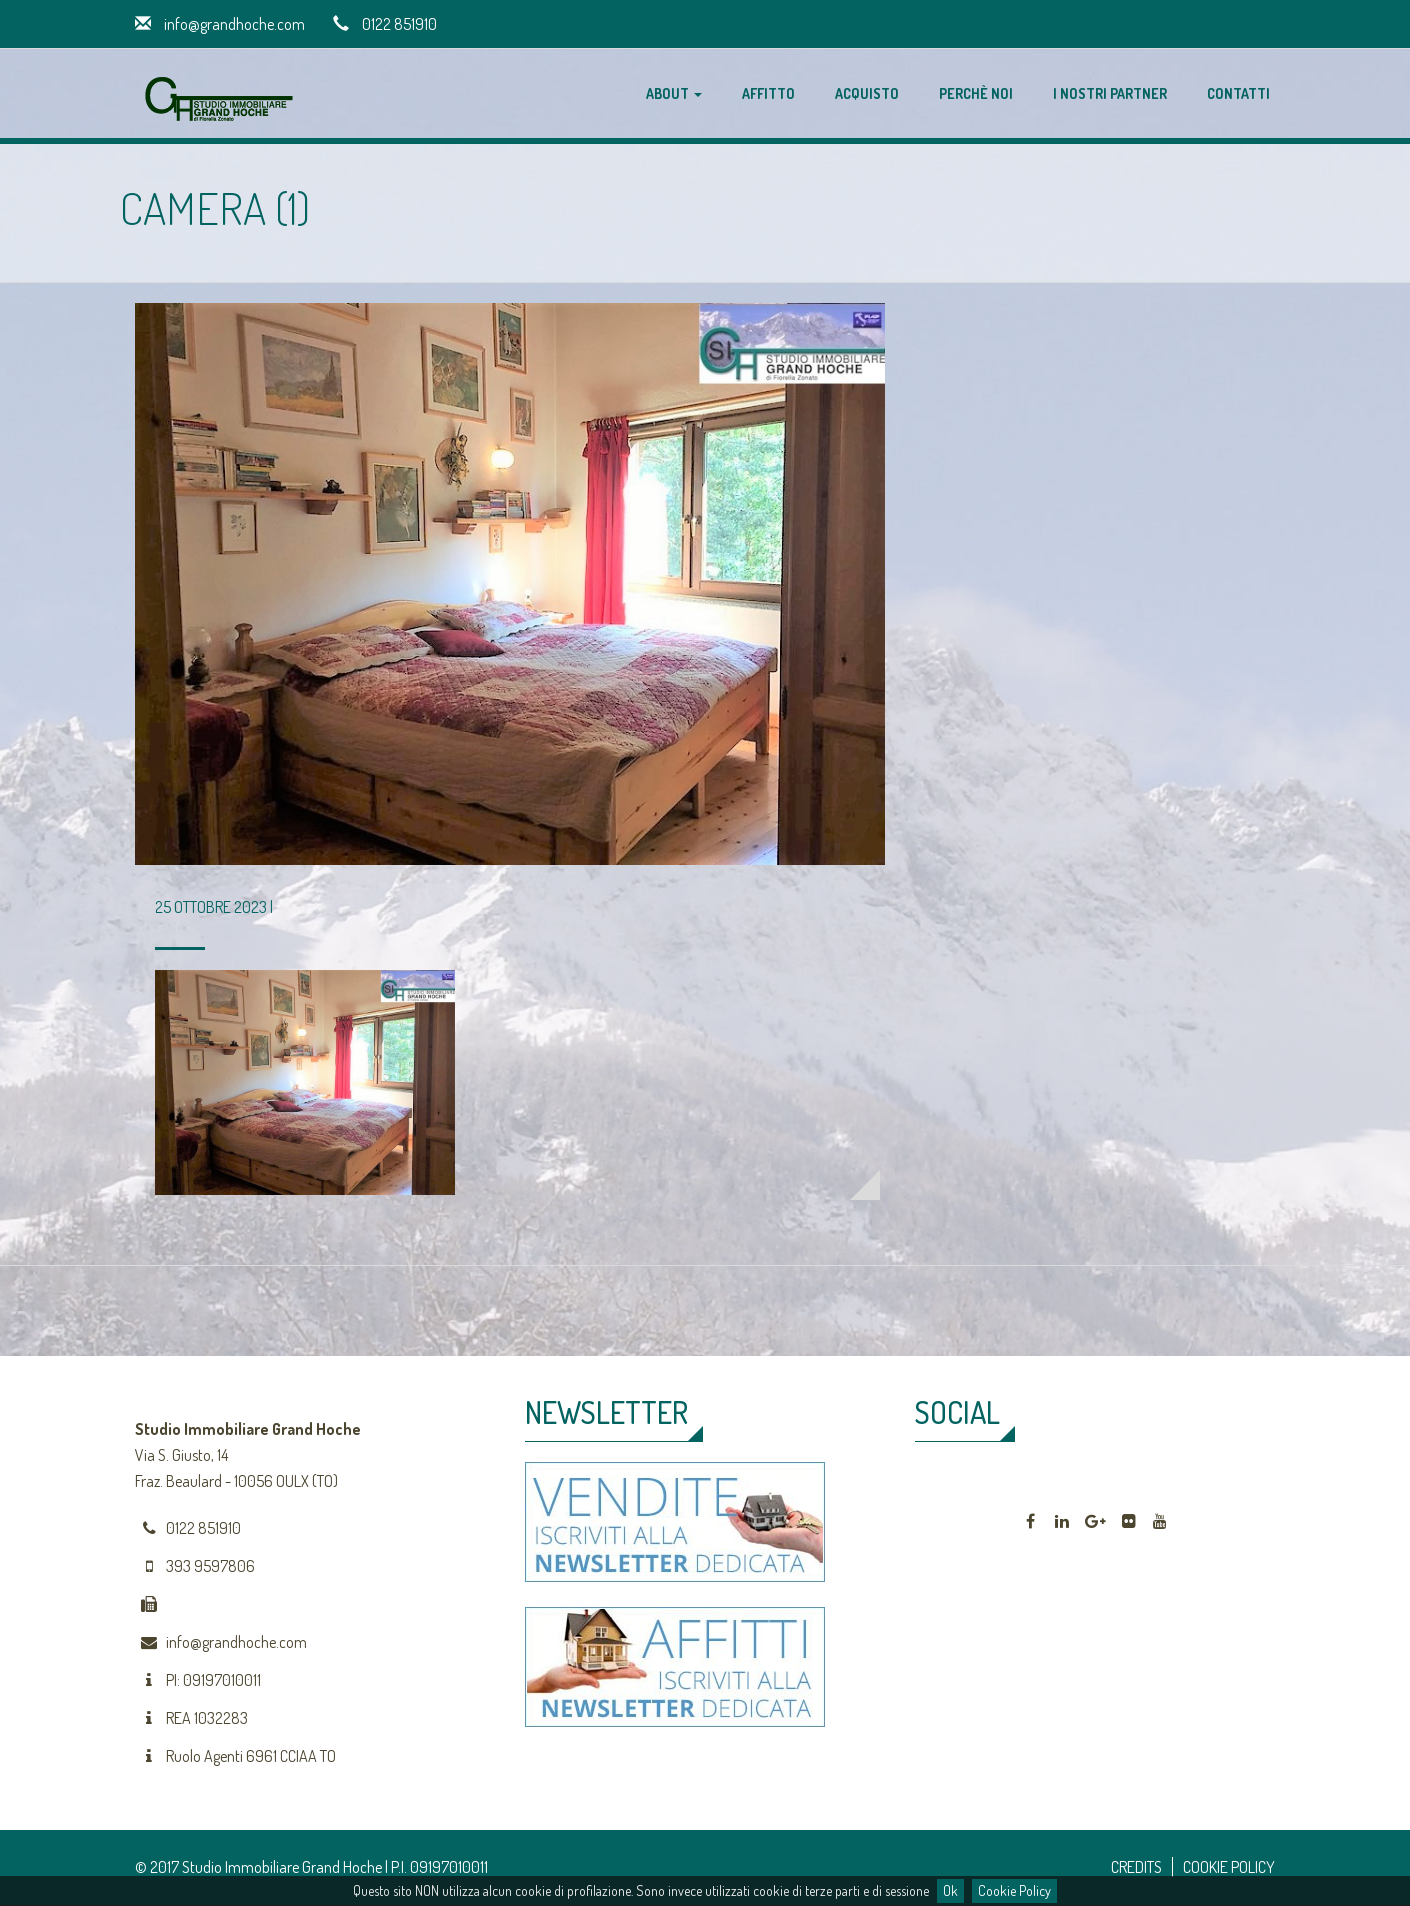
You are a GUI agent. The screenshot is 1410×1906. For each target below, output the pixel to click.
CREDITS (1136, 1867)
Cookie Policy (1014, 1890)
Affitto (768, 93)
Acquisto (867, 93)
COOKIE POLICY (1229, 1867)
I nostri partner (1110, 93)
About (674, 93)
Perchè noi (976, 93)
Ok (950, 1890)
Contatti (1238, 93)
